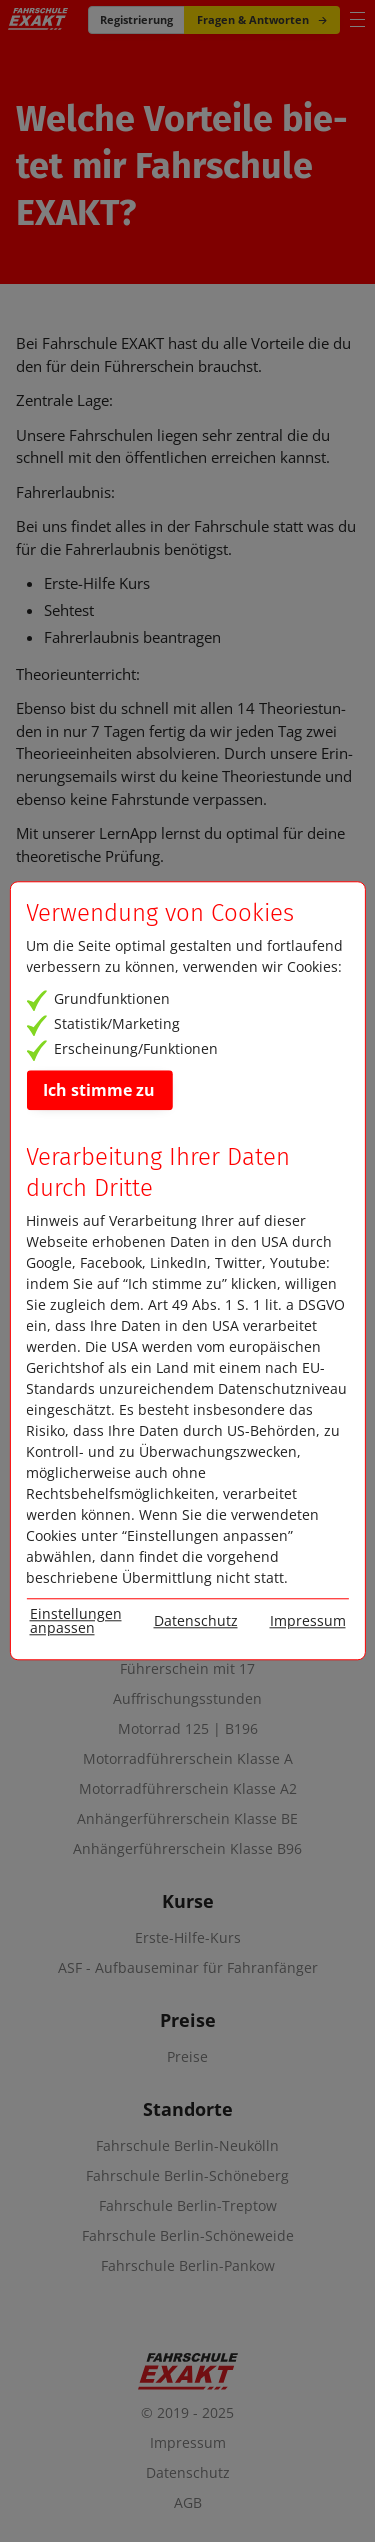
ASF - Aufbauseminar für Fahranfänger (188, 1968)
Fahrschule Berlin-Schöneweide (188, 2236)
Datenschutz (188, 2472)
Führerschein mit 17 (187, 1669)
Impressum (188, 2442)
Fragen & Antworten (262, 19)
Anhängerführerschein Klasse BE (187, 1819)
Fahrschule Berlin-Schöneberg (187, 2176)
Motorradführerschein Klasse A (188, 1759)
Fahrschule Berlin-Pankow (188, 2266)
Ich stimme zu (99, 1090)
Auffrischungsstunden (187, 1699)
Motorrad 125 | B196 (188, 1729)
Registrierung (136, 19)
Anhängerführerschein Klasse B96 (187, 1849)
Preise (187, 2057)
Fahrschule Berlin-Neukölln (187, 2146)
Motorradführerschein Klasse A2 (188, 1789)
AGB (188, 2502)
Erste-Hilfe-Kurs (188, 1938)
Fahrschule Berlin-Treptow (188, 2206)
